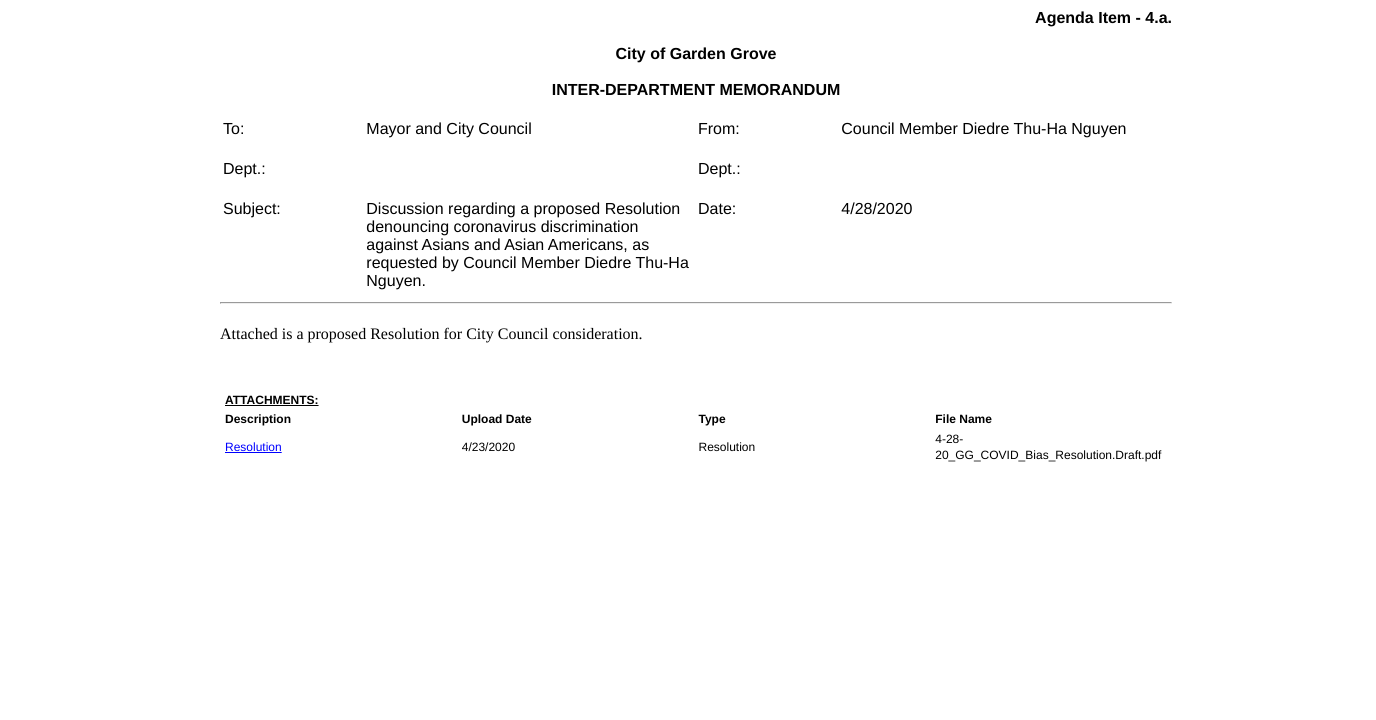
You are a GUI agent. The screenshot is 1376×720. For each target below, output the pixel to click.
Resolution (253, 447)
